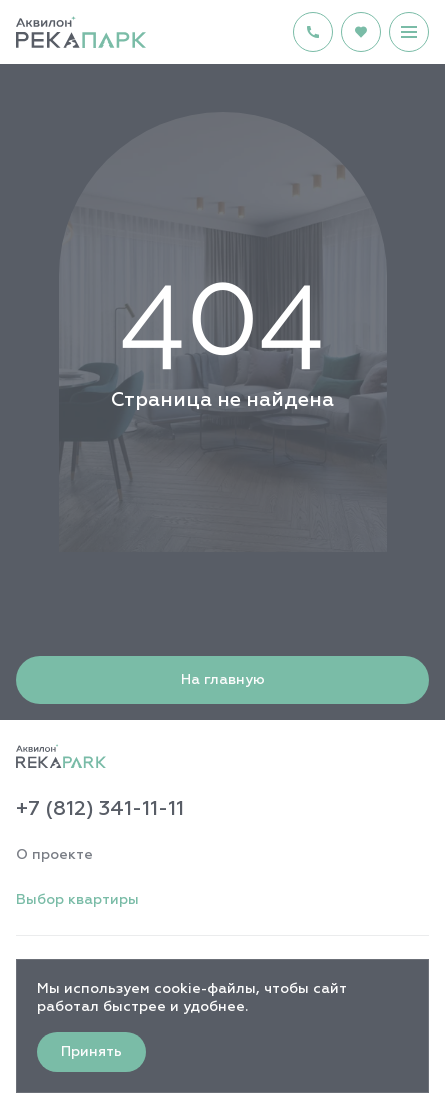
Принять (91, 1052)
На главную (223, 680)
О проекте (54, 855)
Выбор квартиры (77, 900)
